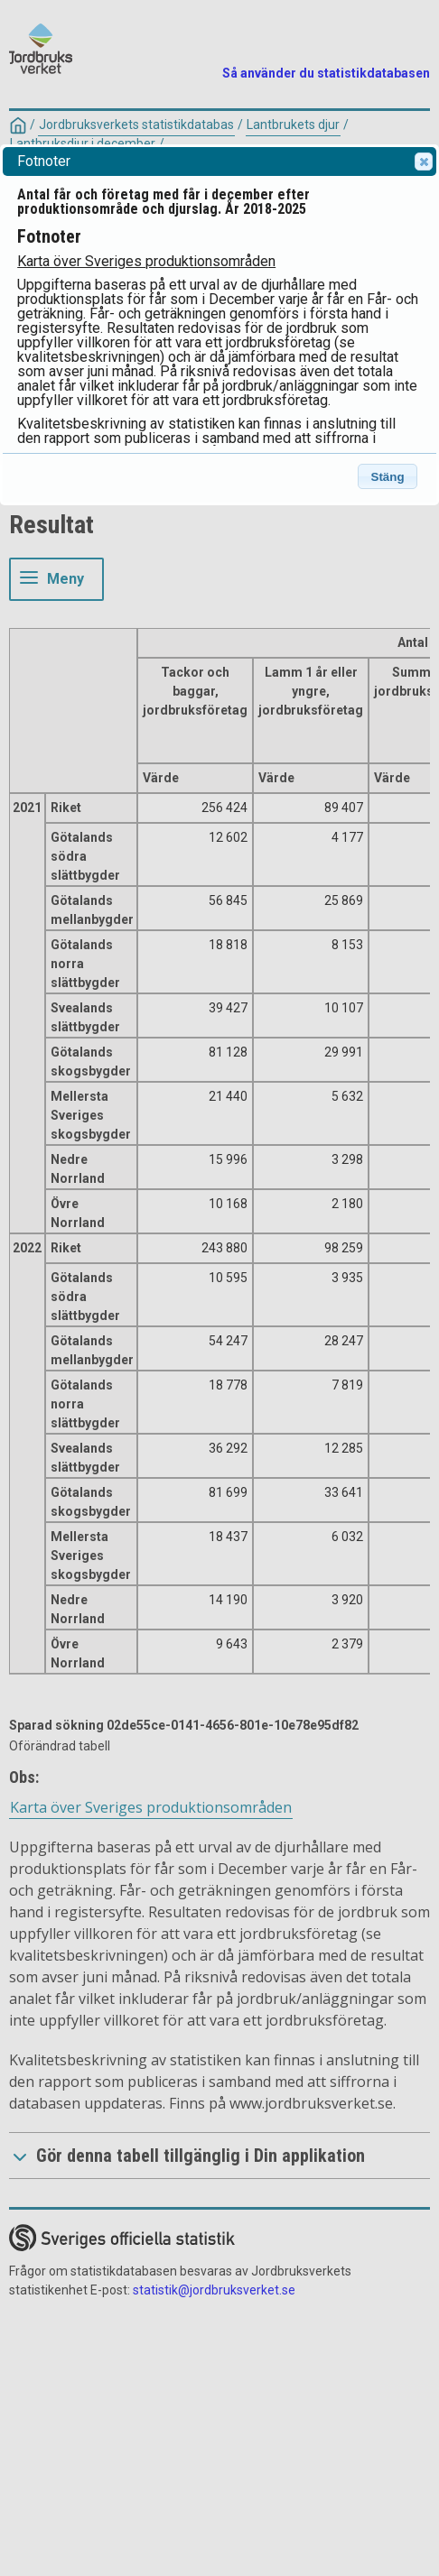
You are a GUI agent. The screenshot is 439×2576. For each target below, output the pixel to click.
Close (423, 161)
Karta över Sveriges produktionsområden (146, 261)
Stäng (388, 477)
